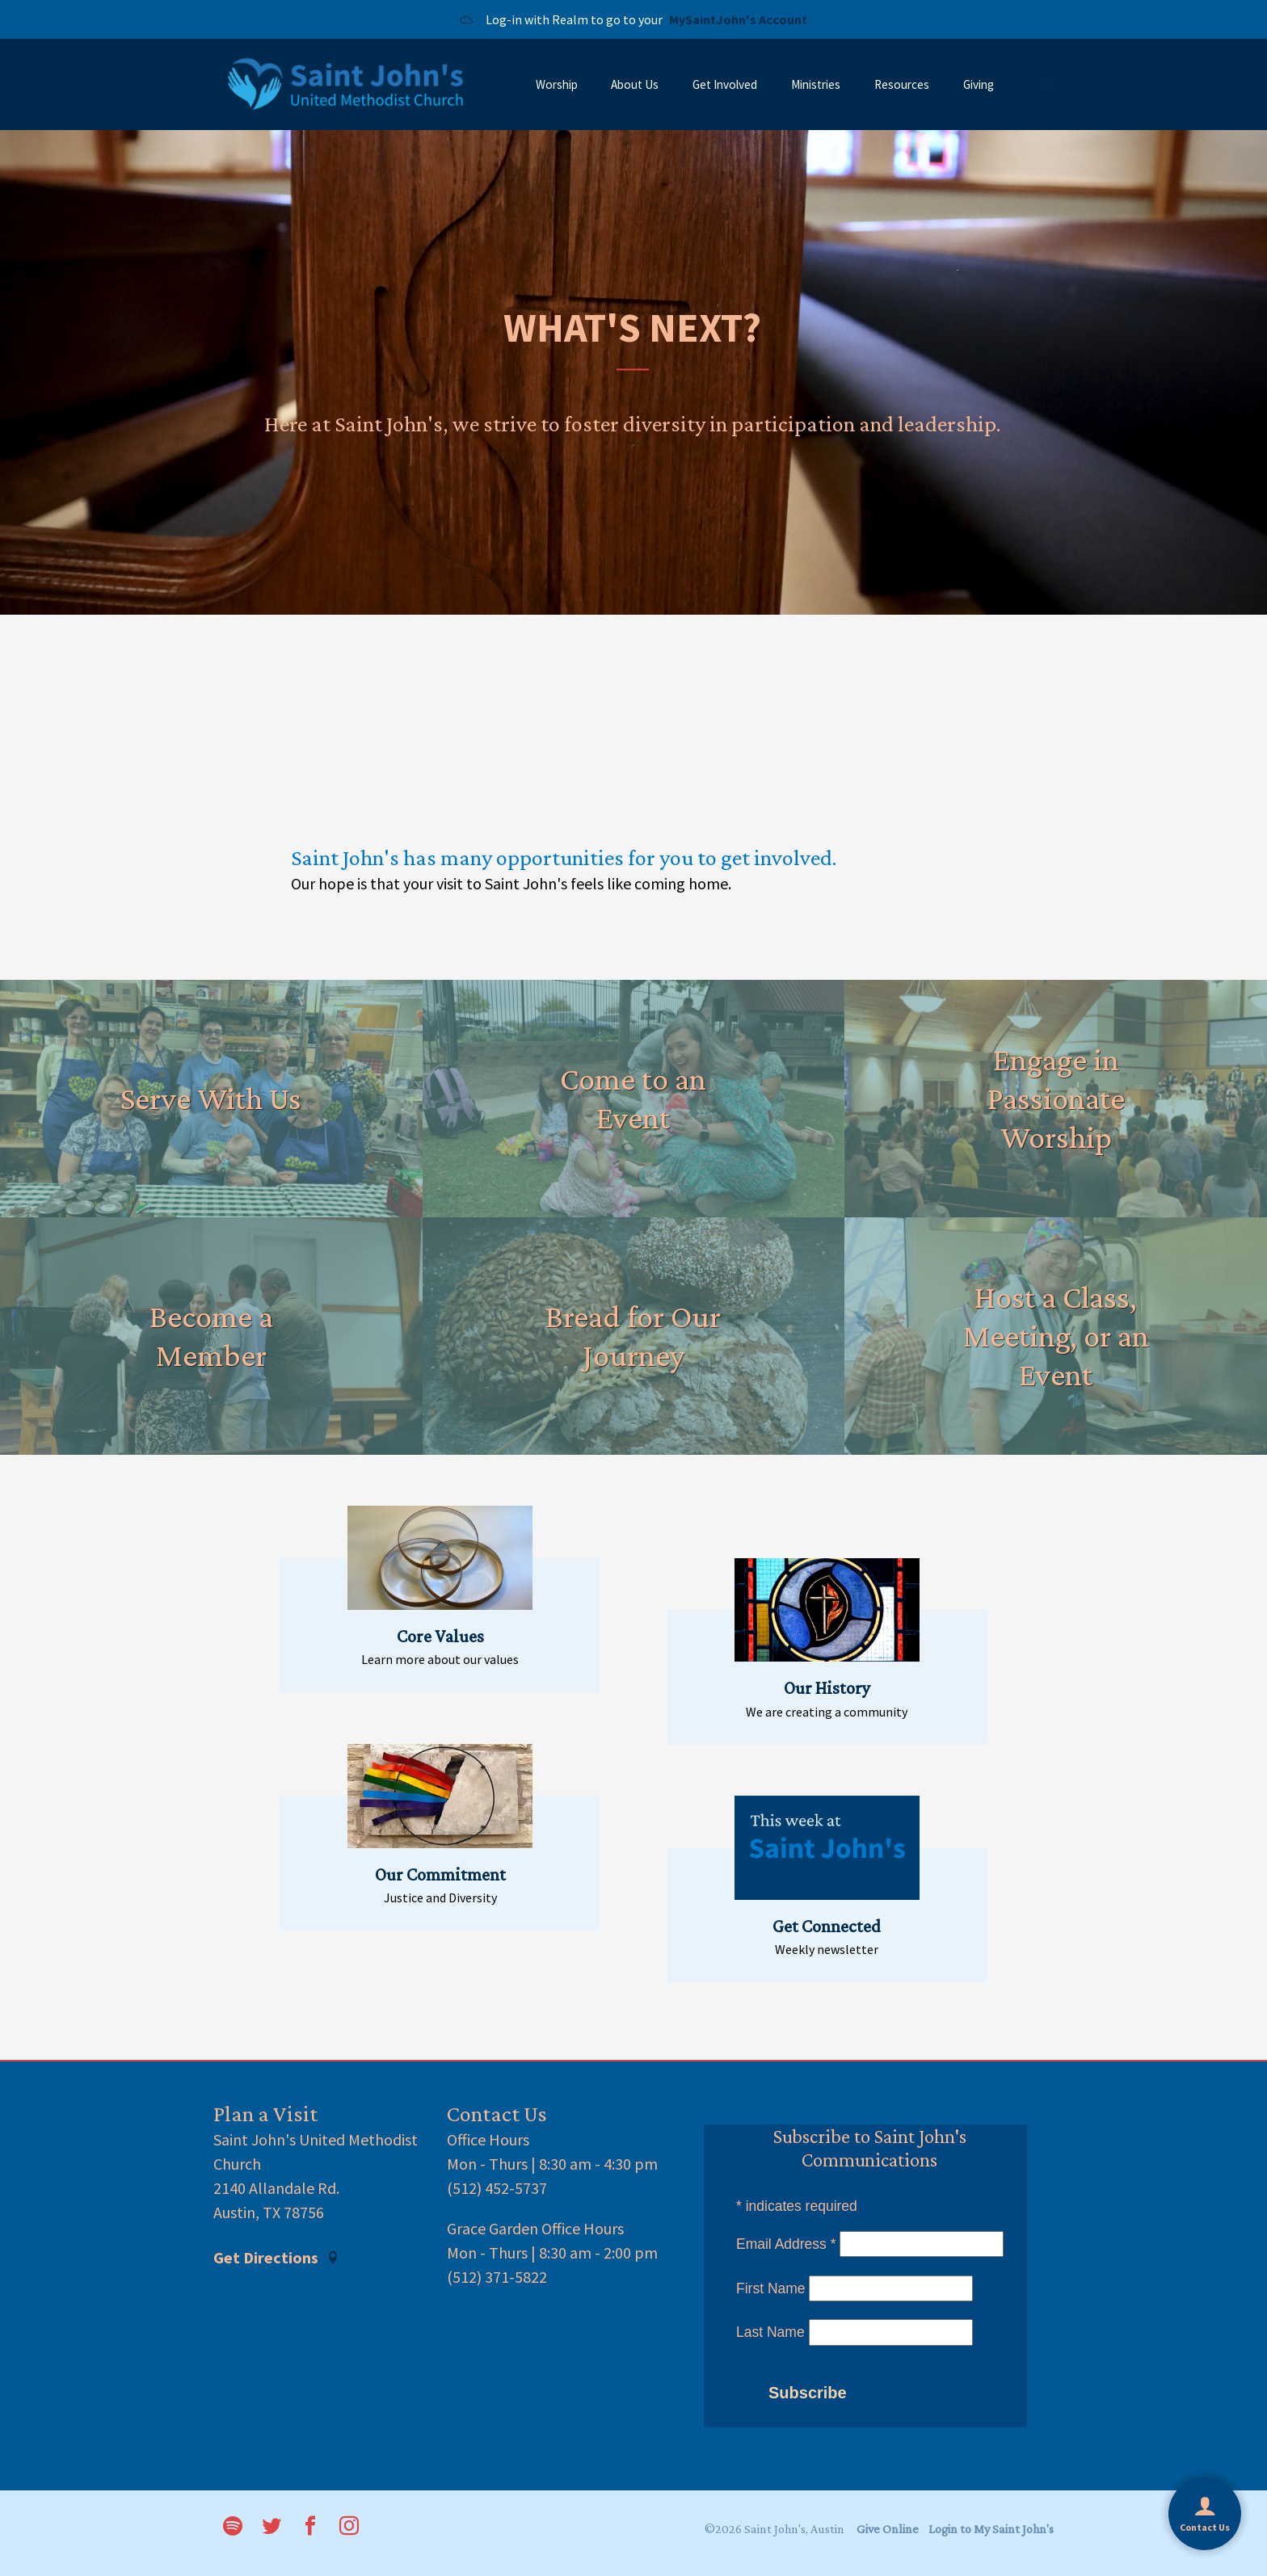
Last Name (770, 2332)
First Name (771, 2288)
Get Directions (276, 2258)
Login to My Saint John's (991, 2529)
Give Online (888, 2529)
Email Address (786, 2244)
